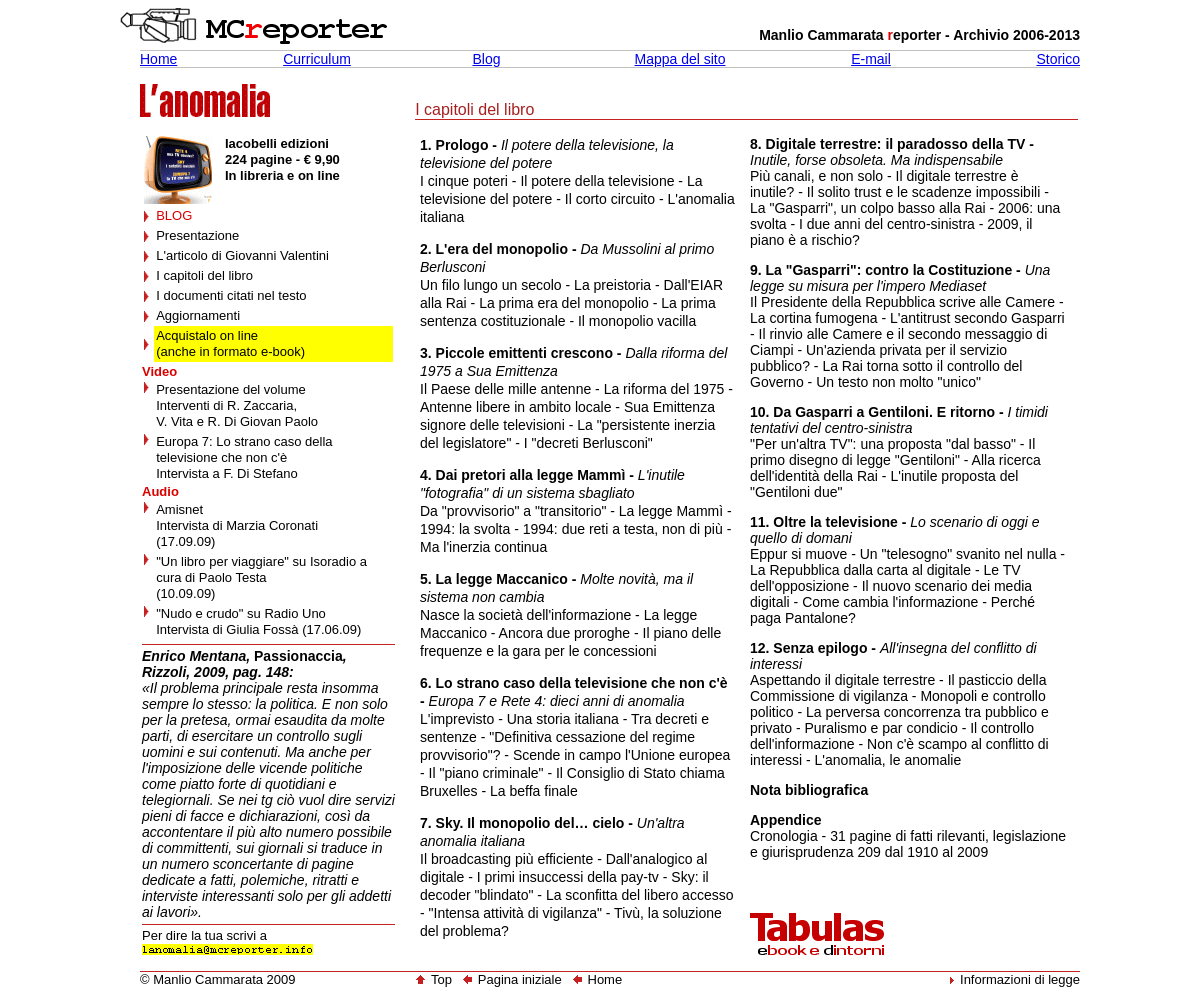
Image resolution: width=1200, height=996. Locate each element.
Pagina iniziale (520, 979)
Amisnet (179, 509)
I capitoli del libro (204, 275)
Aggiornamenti (198, 315)
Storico (1058, 59)
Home (158, 59)
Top (434, 979)
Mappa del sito (679, 59)
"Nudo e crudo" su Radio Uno (241, 613)
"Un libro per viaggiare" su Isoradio (256, 561)
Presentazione (197, 235)
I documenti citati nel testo (231, 295)
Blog (486, 59)
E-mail (871, 59)
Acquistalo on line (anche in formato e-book (228, 343)
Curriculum (317, 59)
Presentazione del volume (231, 389)
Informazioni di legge (1020, 979)
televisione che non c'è (221, 457)
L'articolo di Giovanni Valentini (242, 255)
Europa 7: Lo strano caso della (244, 441)
